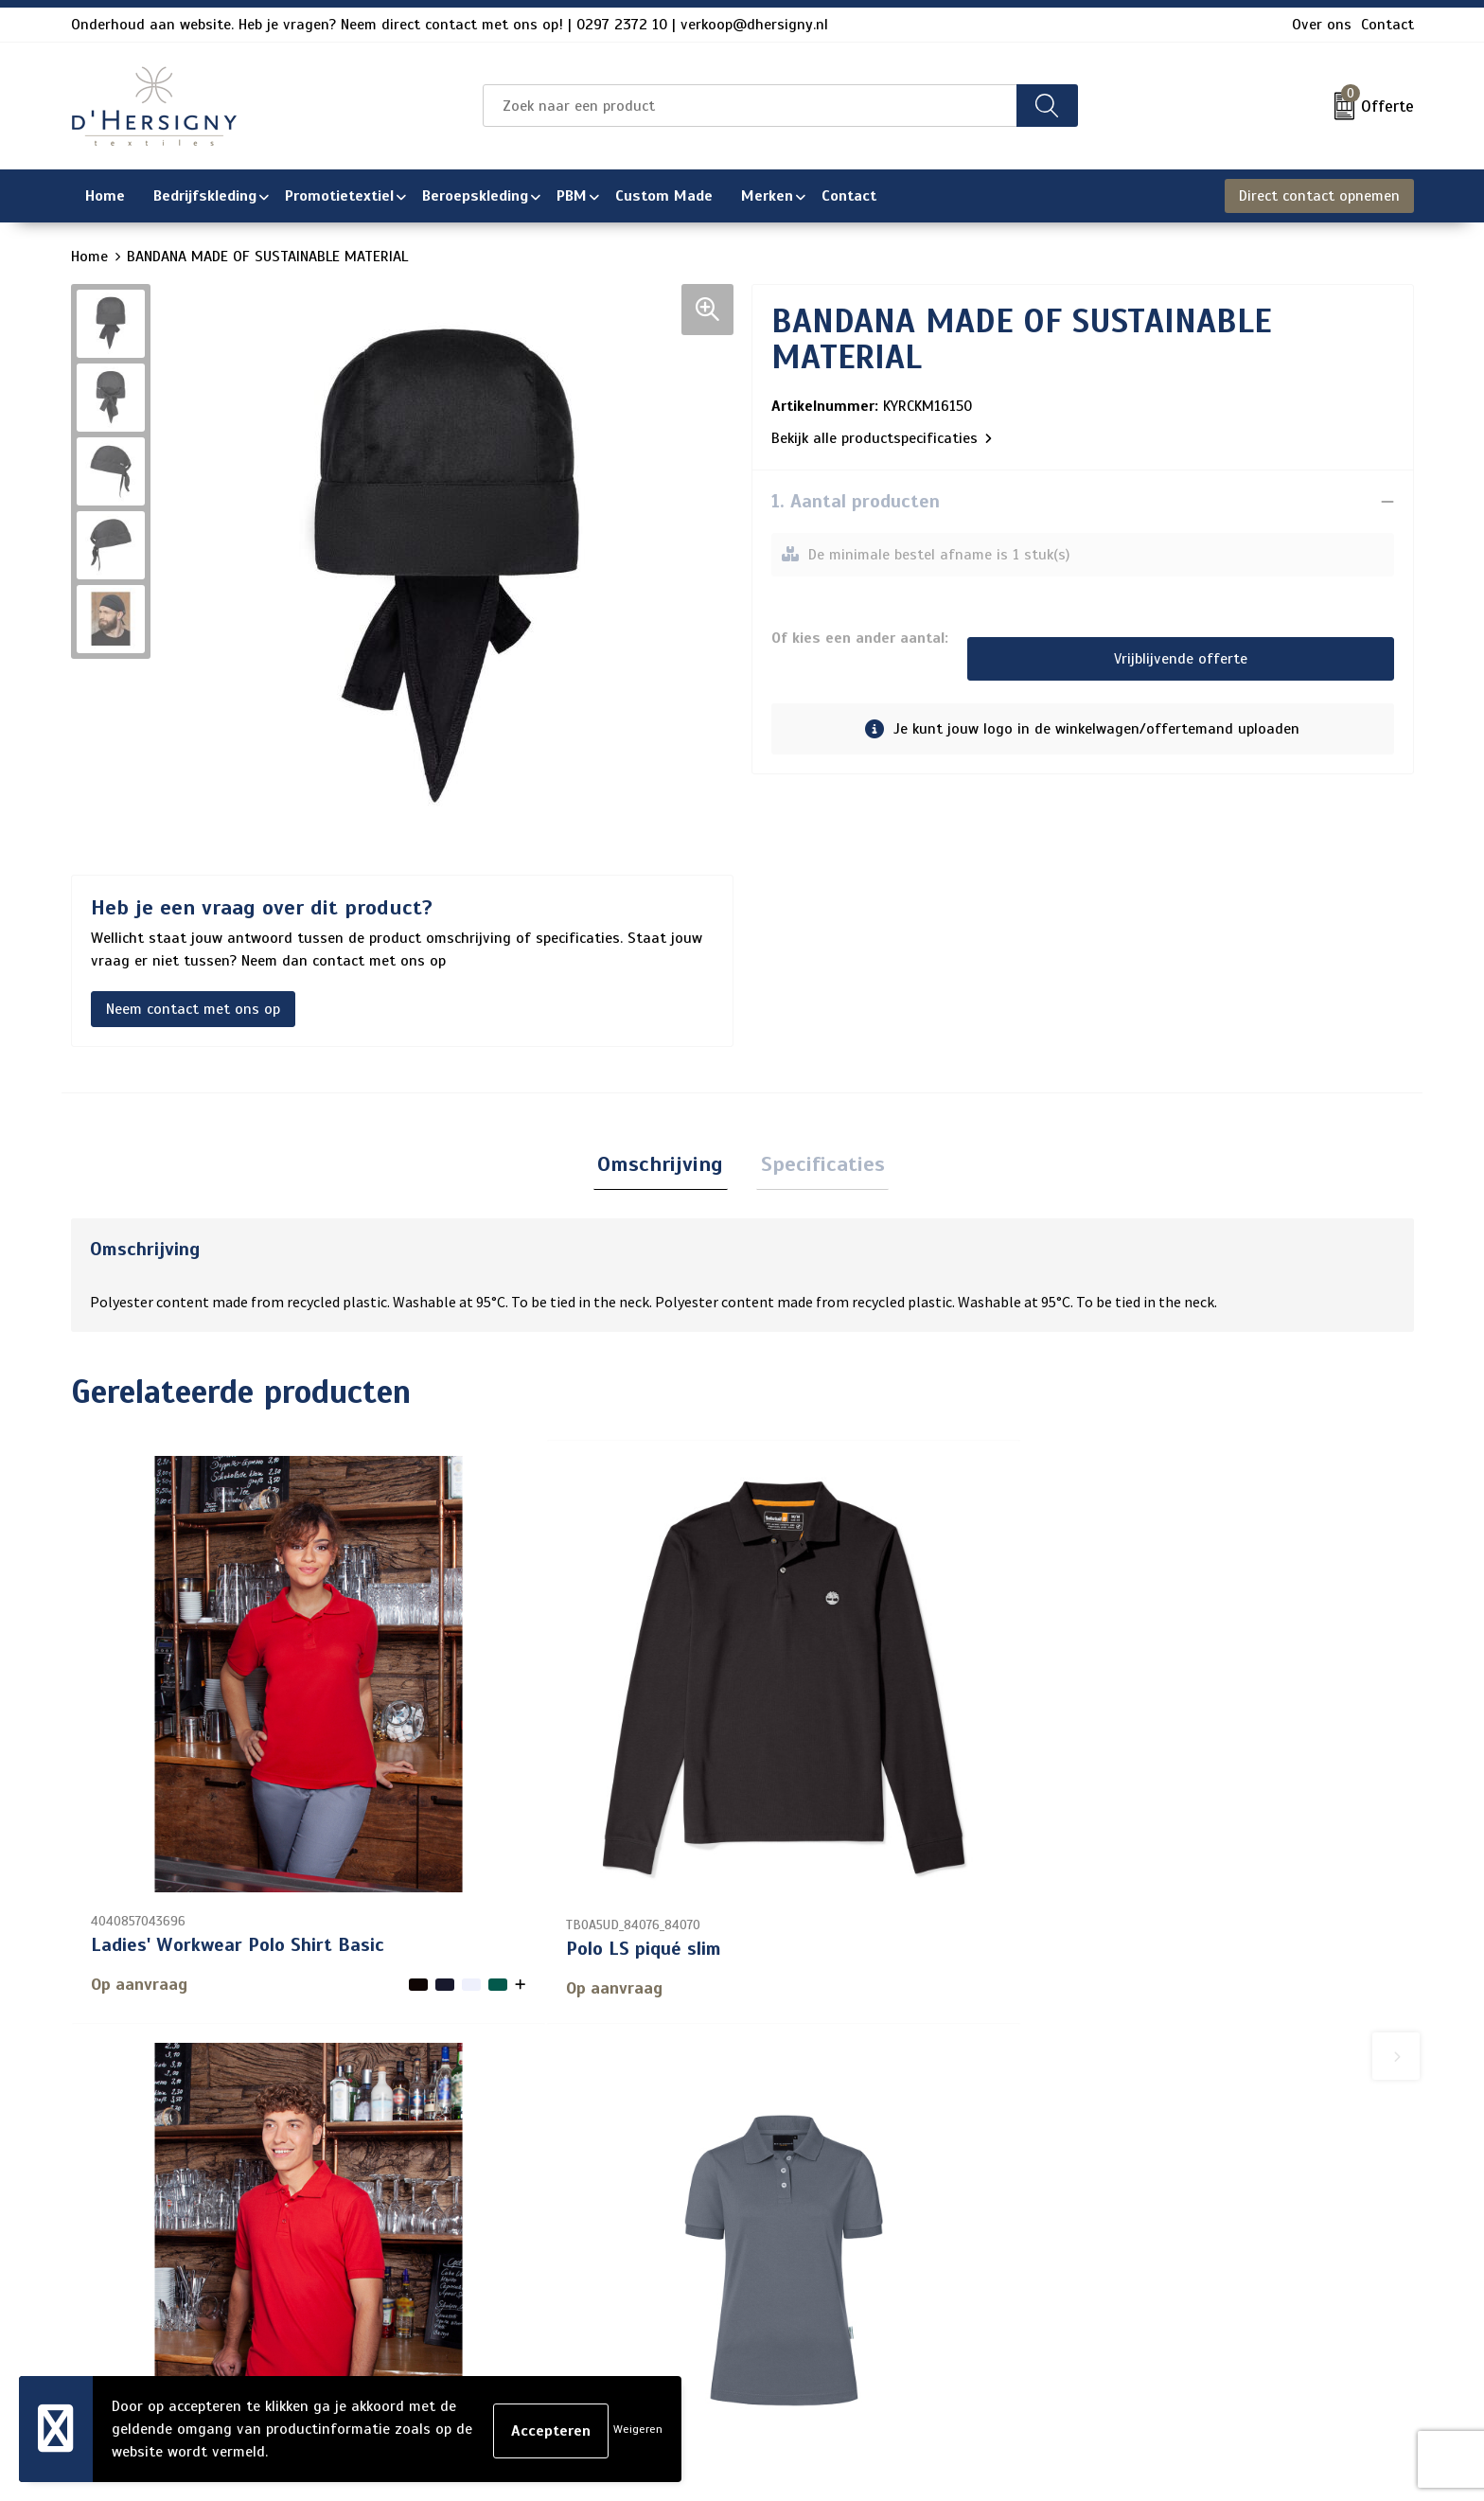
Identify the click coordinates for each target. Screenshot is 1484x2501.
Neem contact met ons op (193, 1009)
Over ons (1322, 24)
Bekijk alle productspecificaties (881, 438)
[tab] (665, 1167)
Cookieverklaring (1145, 2193)
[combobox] (749, 105)
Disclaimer (1125, 2253)
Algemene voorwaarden (1169, 2163)
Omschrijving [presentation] (665, 1166)
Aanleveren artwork (646, 2284)
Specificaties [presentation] (818, 1166)
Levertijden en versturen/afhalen (692, 2253)
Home (89, 256)
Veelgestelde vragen (648, 2223)
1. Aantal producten (855, 501)
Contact (1387, 24)
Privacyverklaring (1148, 2223)
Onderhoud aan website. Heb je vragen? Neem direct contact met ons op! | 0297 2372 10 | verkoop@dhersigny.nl (449, 24)
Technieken (617, 2314)
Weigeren (637, 2429)
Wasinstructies (631, 2344)
